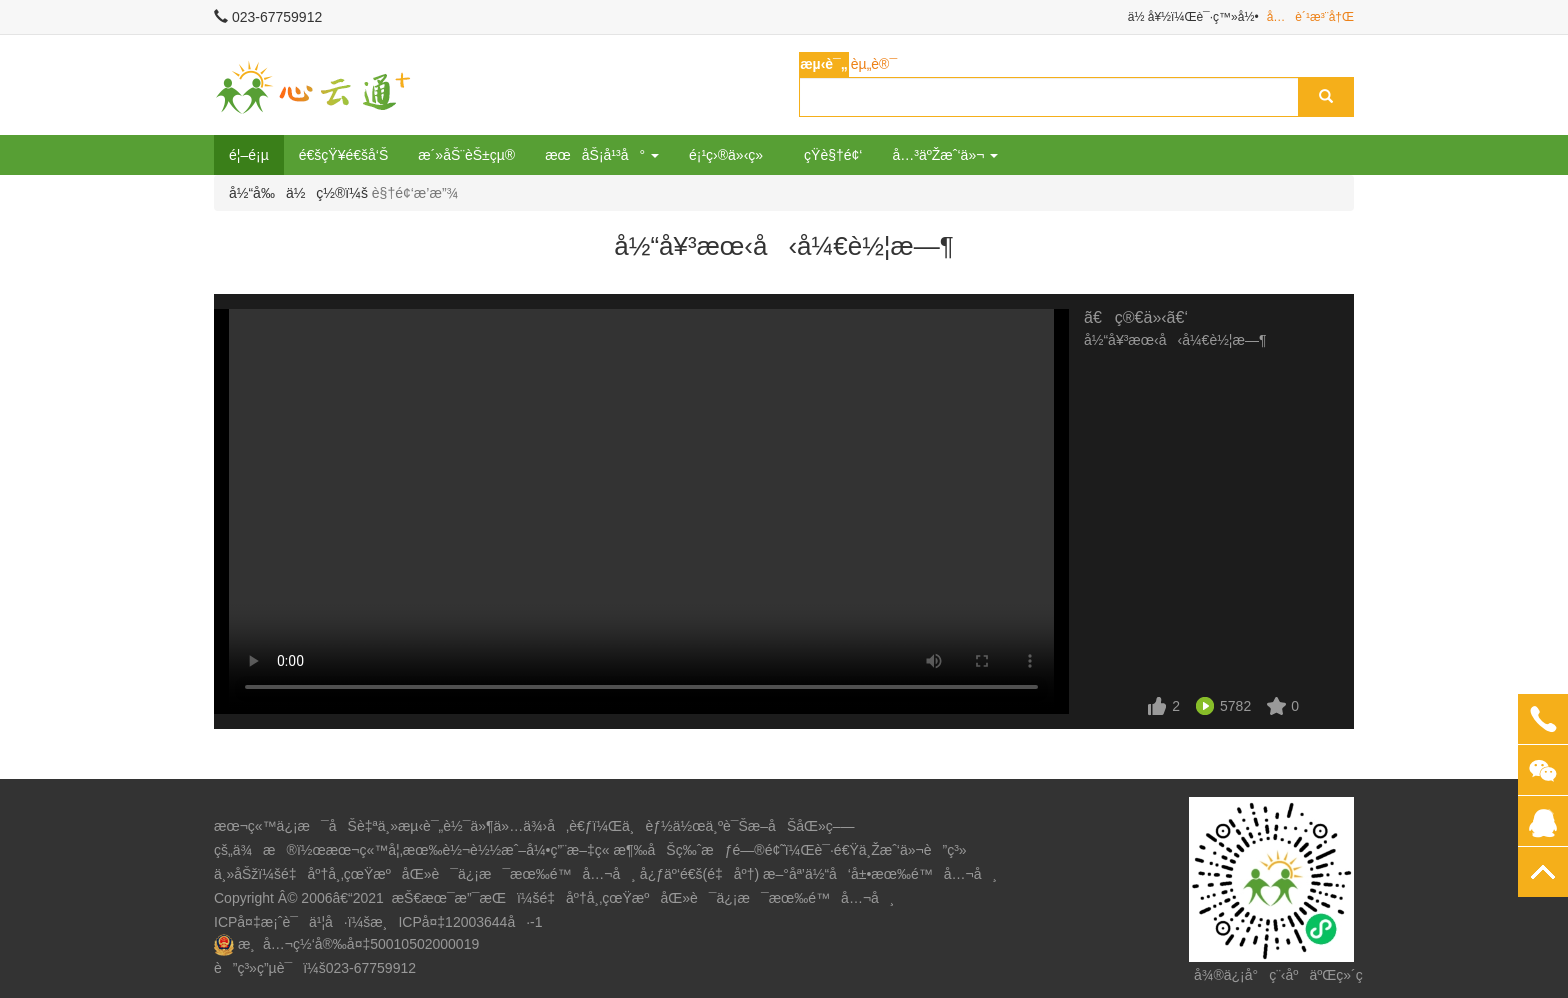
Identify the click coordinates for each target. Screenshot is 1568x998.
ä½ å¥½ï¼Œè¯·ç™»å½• (1193, 17)
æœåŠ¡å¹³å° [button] (602, 155)
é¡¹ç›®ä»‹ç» (731, 155)
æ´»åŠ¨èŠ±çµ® (466, 155)
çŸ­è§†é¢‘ (833, 155)
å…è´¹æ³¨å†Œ (1310, 17)
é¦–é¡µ (249, 155)
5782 (1235, 706)
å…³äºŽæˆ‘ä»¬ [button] (945, 155)
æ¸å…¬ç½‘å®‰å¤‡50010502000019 (358, 944)
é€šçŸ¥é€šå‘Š (344, 155)
